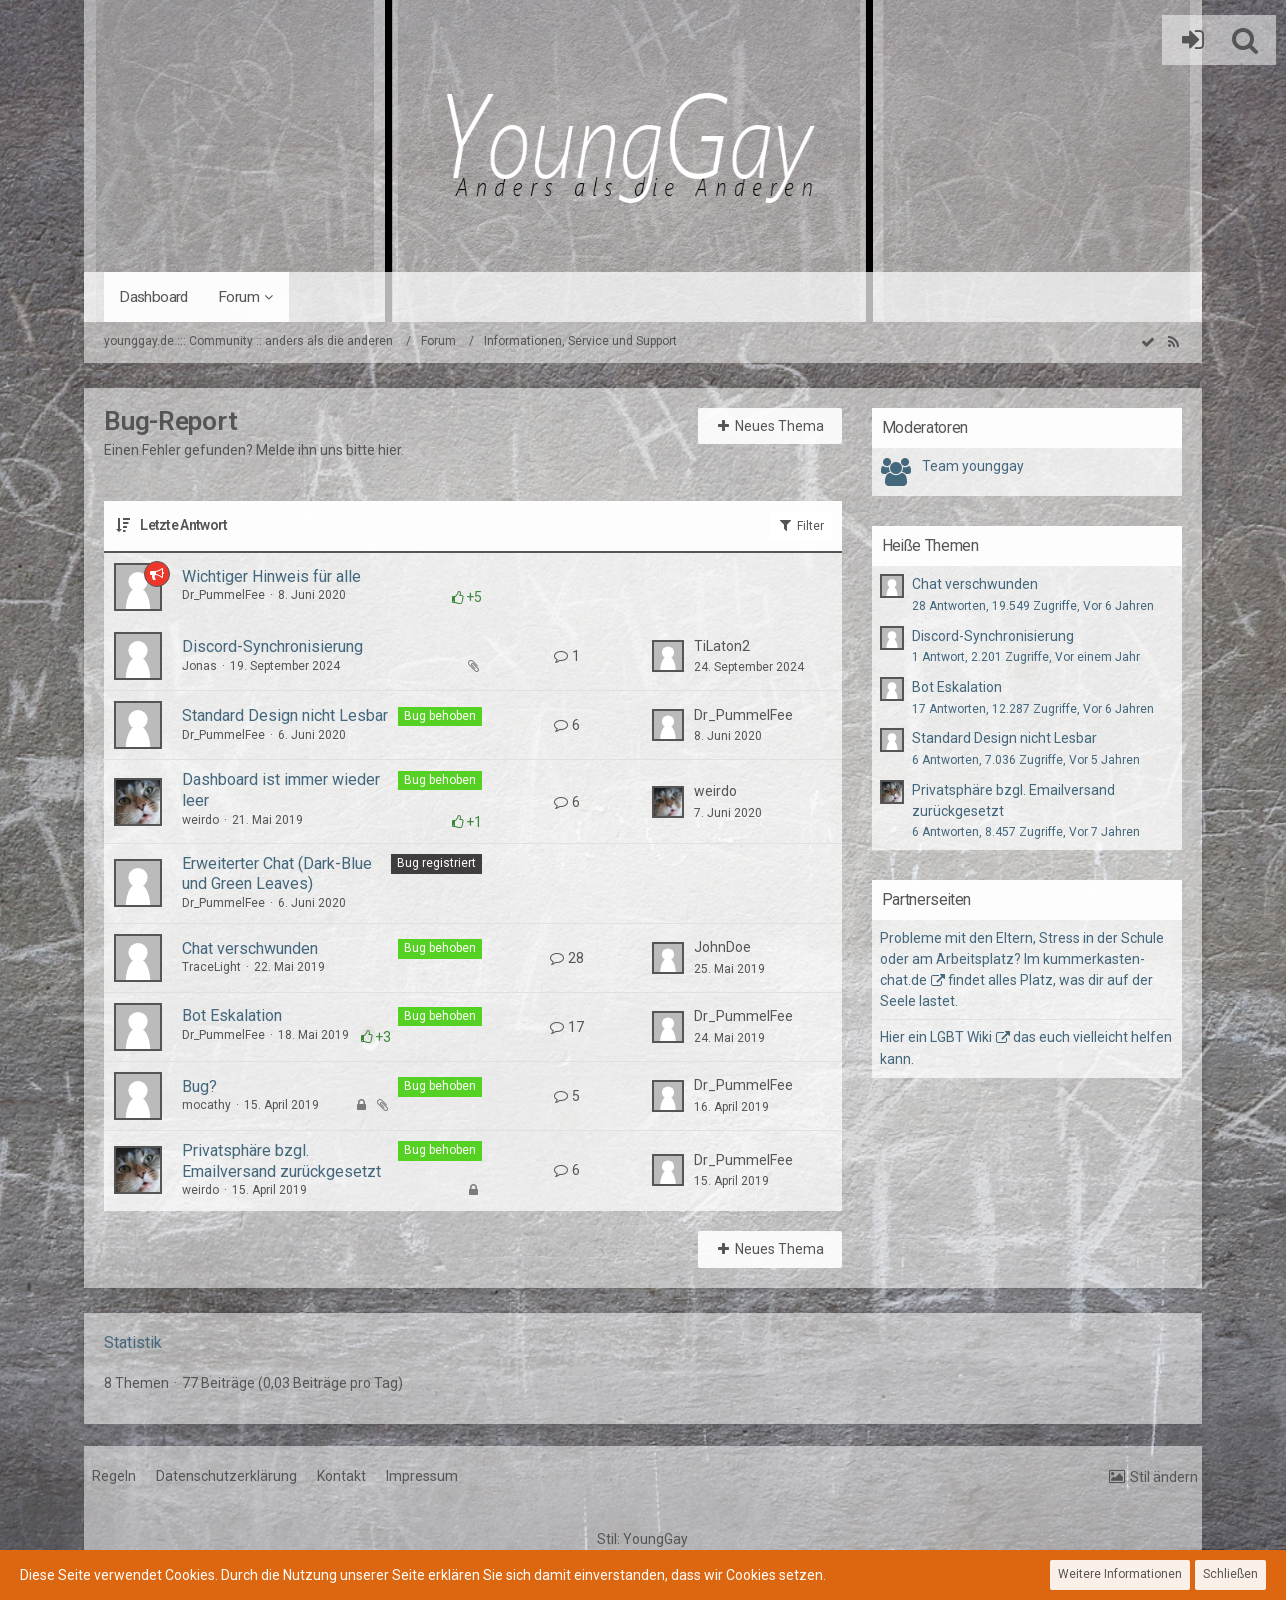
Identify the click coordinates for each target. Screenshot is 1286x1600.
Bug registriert (436, 863)
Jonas (199, 666)
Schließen (1230, 1574)
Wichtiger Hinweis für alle (271, 576)
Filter (801, 525)
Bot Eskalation (232, 1015)
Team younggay (973, 466)
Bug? (199, 1086)
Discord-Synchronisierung (272, 646)
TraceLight (211, 967)
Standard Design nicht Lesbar (285, 715)
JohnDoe (722, 947)
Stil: (642, 1539)
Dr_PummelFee (223, 595)
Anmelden (1188, 40)
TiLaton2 (722, 646)
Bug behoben (440, 716)
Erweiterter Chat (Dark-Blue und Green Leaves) (277, 874)
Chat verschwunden (250, 948)
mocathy (206, 1105)
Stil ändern (1164, 1477)
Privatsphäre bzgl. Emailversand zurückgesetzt (281, 1161)
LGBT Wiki (961, 1037)
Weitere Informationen (1120, 1574)
